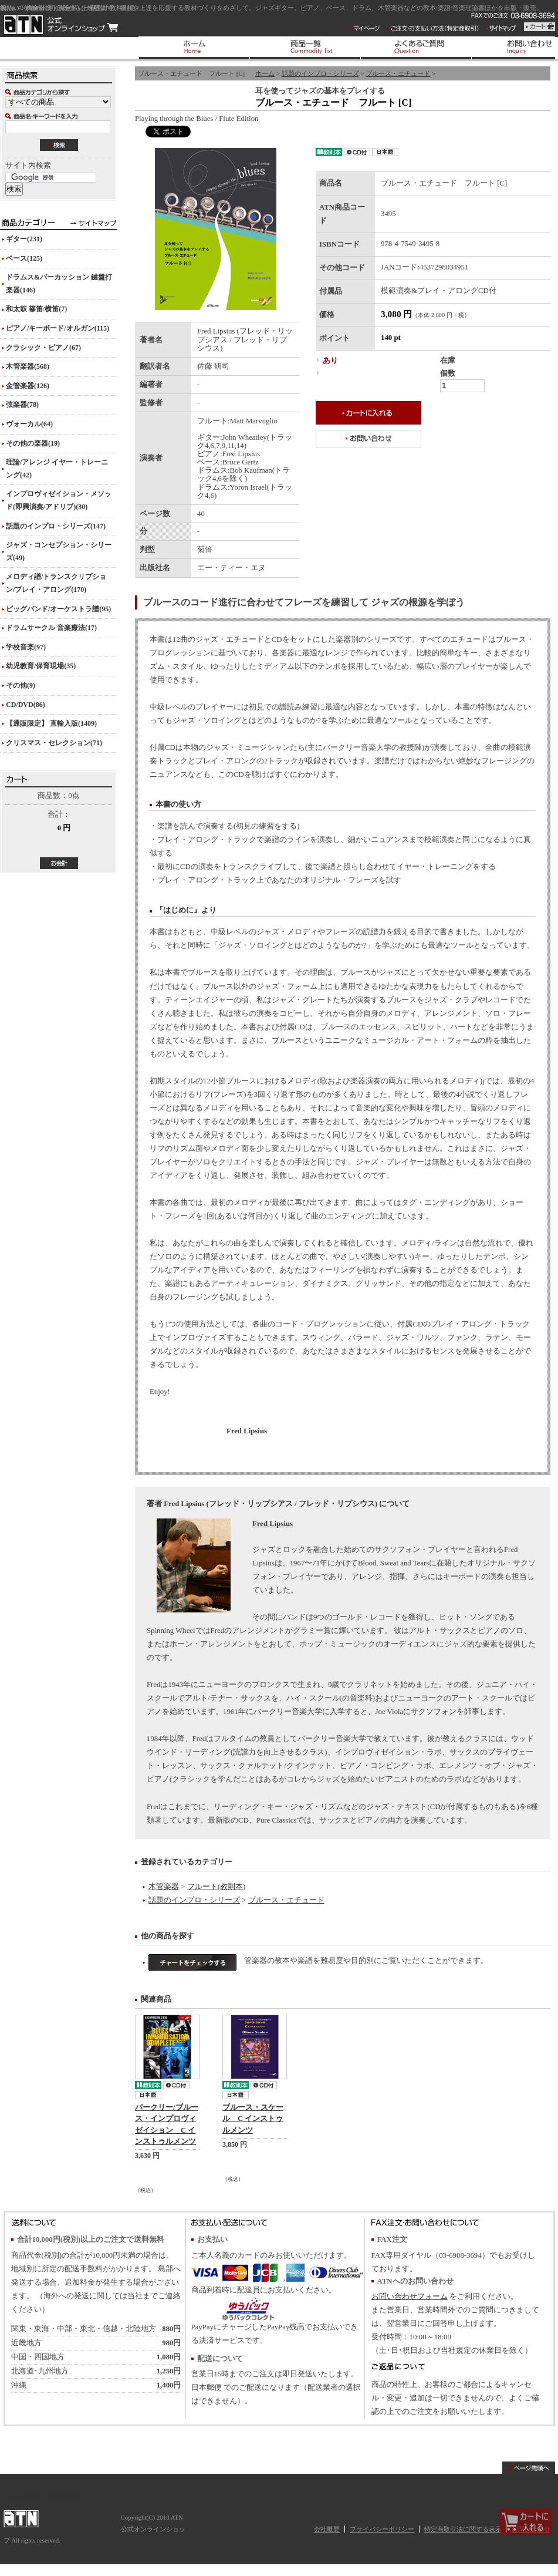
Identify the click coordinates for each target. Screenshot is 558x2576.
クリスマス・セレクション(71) (54, 743)
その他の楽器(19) (33, 443)
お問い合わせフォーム (409, 2296)
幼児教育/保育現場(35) (41, 666)
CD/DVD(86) (25, 705)
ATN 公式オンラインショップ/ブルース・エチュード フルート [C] (61, 25)
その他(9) (20, 685)
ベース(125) (24, 258)
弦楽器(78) (22, 404)
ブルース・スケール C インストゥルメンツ (252, 2118)
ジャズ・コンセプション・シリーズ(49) (58, 551)
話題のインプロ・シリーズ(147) (56, 526)
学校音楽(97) (26, 647)
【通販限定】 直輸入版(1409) (51, 723)
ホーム (265, 73)
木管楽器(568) (27, 366)
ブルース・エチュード (398, 73)
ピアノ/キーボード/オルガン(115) (57, 328)
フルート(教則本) (216, 1887)
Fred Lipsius (272, 1524)
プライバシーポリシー (382, 2529)
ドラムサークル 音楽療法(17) (51, 628)
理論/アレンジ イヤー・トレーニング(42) (57, 468)
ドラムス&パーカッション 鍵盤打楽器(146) (59, 283)
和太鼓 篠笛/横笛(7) (36, 309)
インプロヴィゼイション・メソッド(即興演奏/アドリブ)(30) (58, 500)
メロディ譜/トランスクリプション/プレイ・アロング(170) (56, 583)
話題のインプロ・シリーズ (320, 73)
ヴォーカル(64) (29, 424)
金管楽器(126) (27, 386)
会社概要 (327, 2529)
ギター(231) (24, 239)
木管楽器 (163, 1887)
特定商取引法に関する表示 (463, 2529)
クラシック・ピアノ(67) (43, 348)
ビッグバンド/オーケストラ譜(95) (58, 609)
